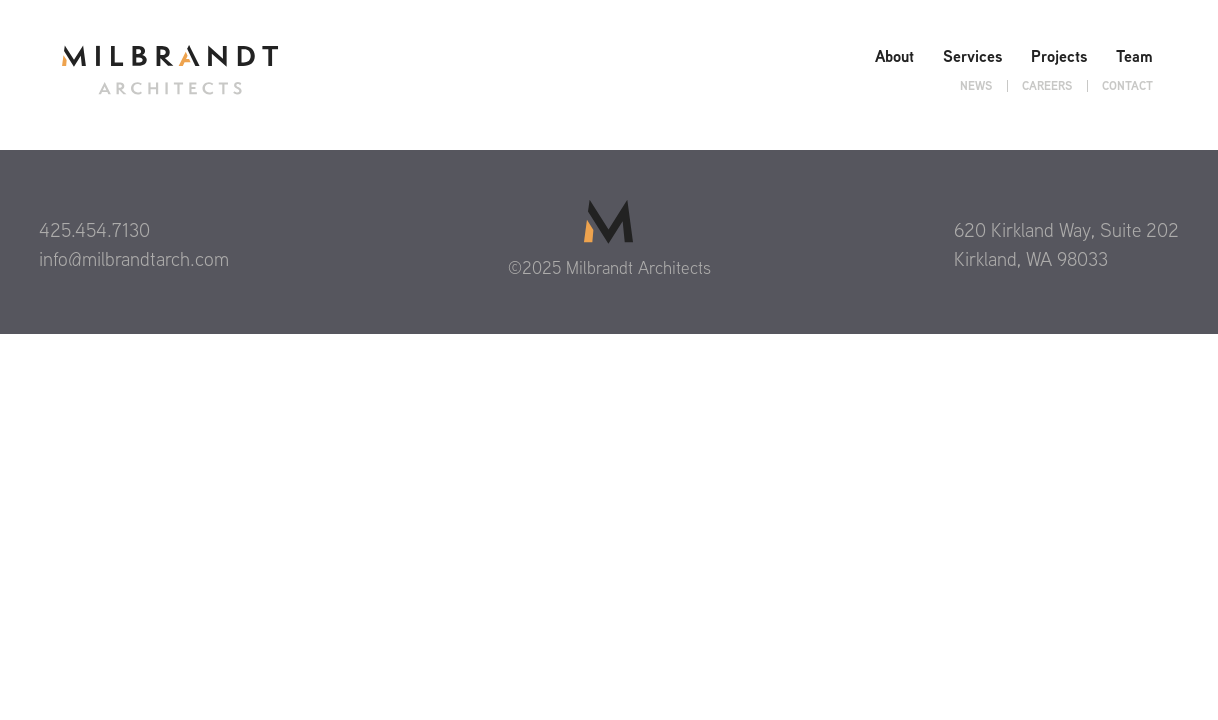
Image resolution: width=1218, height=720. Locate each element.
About (894, 56)
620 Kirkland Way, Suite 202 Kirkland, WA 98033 (1066, 244)
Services (972, 56)
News (976, 86)
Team (1134, 56)
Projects (1059, 56)
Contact (1127, 86)
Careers (1047, 86)
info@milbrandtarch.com (134, 259)
